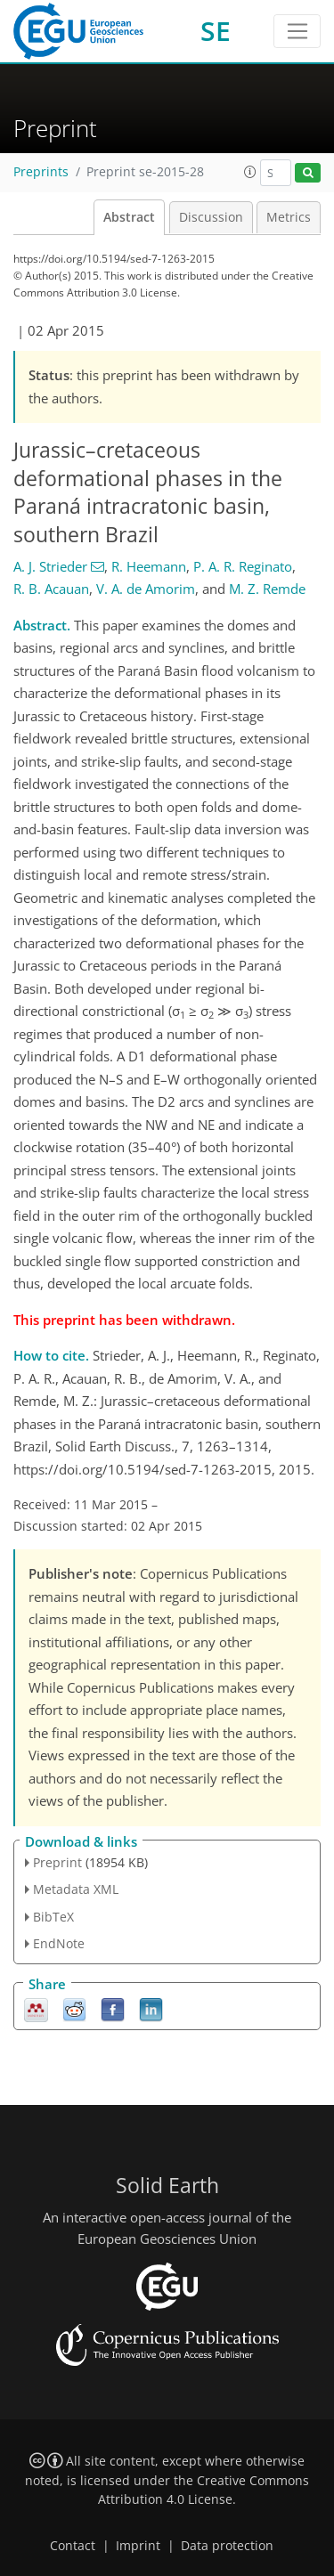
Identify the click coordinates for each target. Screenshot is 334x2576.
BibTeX (53, 1916)
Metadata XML (75, 1889)
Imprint (138, 2546)
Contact (72, 2546)
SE (215, 30)
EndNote (59, 1943)
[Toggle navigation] (297, 31)
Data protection (227, 2546)
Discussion (211, 217)
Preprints (41, 172)
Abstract (129, 217)
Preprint (57, 1862)
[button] (250, 172)
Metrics (288, 217)
